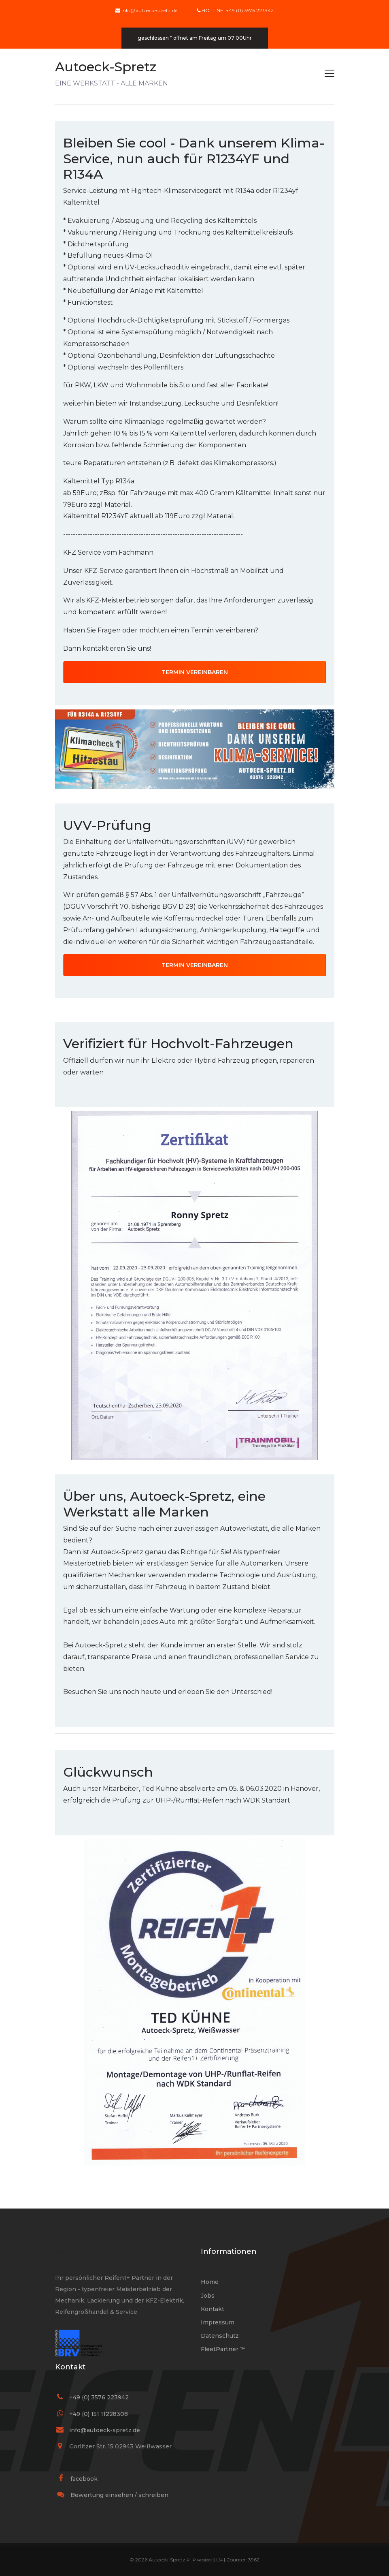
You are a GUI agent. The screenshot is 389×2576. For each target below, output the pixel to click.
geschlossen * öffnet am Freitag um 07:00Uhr (195, 38)
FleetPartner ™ (223, 2349)
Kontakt (212, 2309)
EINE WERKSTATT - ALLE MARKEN (111, 73)
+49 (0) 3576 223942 (99, 2397)
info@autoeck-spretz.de (149, 10)
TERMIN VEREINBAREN (195, 672)
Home (210, 2282)
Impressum (217, 2322)
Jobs (208, 2295)
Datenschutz (220, 2335)
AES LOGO (74, 2251)
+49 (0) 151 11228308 (98, 2414)
